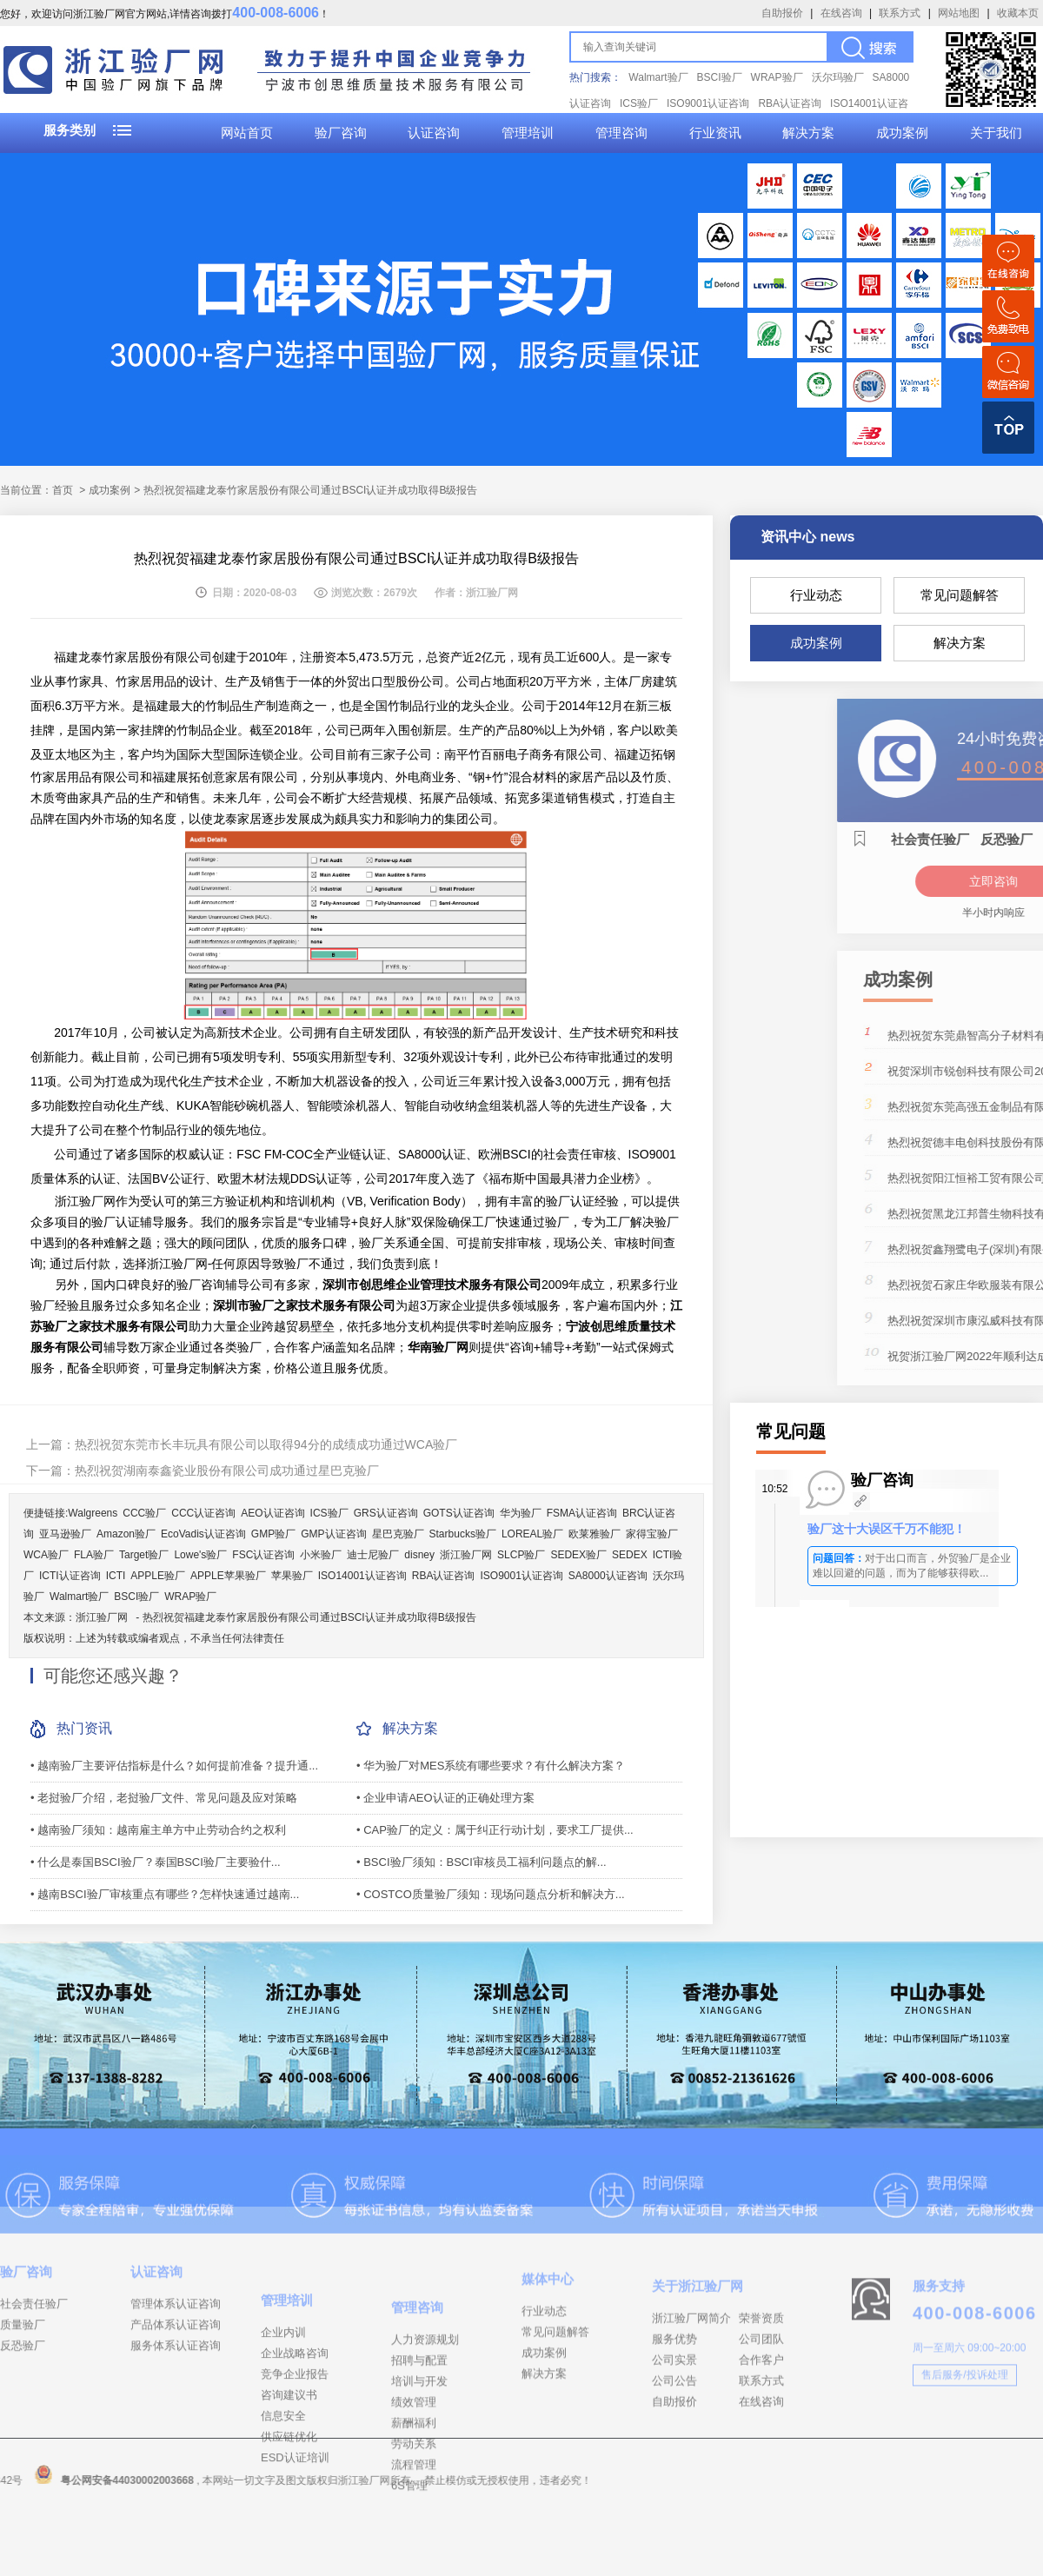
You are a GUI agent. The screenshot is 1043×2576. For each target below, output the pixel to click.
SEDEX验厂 (578, 1555)
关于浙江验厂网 (697, 2361)
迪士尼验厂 (373, 1555)
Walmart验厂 (658, 77)
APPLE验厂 (157, 1576)
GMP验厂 (273, 1534)
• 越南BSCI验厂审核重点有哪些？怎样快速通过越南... (164, 1894)
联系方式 (899, 13)
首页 (62, 490)
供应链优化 (289, 2535)
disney (419, 1555)
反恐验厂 (22, 2397)
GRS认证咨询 (386, 1513)
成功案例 (902, 133)
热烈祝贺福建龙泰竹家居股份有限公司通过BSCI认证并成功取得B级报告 (309, 1617)
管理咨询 (621, 133)
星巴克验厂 (398, 1534)
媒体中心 (548, 2342)
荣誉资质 (761, 2393)
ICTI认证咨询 (70, 1576)
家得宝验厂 (652, 1534)
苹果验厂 (292, 1576)
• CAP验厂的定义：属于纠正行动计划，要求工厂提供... (495, 1829)
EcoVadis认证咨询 (203, 1534)
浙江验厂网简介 (691, 2393)
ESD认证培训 (295, 2556)
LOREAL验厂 (532, 1534)
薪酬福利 (413, 2533)
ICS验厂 (639, 103)
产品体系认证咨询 (175, 2376)
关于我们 (996, 133)
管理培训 (528, 133)
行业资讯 (715, 133)
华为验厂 (520, 1513)
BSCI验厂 (719, 77)
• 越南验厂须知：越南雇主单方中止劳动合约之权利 (158, 1829)
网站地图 (959, 13)
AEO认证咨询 (272, 1513)
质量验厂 (22, 2376)
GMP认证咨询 (333, 1534)
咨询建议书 (289, 2493)
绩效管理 (413, 2513)
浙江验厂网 (466, 1555)
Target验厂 (144, 1555)
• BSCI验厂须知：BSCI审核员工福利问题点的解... (481, 1862)
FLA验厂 (94, 1555)
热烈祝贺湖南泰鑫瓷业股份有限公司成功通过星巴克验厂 (227, 1470)
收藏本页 (1018, 13)
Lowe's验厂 (200, 1555)
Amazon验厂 (126, 1534)
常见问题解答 (959, 595)
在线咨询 (841, 13)
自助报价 (782, 13)
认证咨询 (434, 133)
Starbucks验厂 (462, 1534)
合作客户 (761, 2434)
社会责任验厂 (34, 2355)
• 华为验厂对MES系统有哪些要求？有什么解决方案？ (490, 1765)
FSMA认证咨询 (582, 1513)
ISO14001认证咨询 (362, 1576)
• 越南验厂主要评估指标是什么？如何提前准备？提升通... (174, 1765)
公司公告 (674, 2455)
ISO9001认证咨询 (708, 103)
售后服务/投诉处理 (964, 2435)
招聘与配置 (419, 2471)
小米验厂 (321, 1555)
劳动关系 (413, 2554)
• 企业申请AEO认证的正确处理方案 (445, 1797)
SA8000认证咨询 (608, 1576)
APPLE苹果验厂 (228, 1576)
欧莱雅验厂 (594, 1534)
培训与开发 (419, 2492)
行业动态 (816, 595)
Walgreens (92, 1513)
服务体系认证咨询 (175, 2397)
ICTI (116, 1576)
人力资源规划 (425, 2450)
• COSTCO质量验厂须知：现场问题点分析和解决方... (490, 1894)
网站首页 (247, 133)
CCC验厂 (144, 1513)
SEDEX (630, 1555)
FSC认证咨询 (263, 1555)
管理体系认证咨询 (175, 2355)
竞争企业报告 (295, 2473)
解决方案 (808, 133)
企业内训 (283, 2431)
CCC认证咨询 (203, 1513)
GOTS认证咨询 (459, 1513)
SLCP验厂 (521, 1555)
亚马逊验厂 (65, 1534)
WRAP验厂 (777, 77)
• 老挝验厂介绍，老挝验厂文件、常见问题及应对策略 (163, 1797)
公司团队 (761, 2413)
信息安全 (283, 2514)
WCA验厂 (46, 1555)
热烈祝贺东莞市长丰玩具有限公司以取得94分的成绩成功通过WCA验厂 (266, 1444)
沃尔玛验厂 (838, 77)
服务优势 (674, 2413)
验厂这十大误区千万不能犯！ (886, 1529)
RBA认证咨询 (789, 103)
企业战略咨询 (295, 2452)
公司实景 (674, 2434)
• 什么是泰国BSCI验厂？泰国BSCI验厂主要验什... (155, 1862)
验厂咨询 (341, 133)
